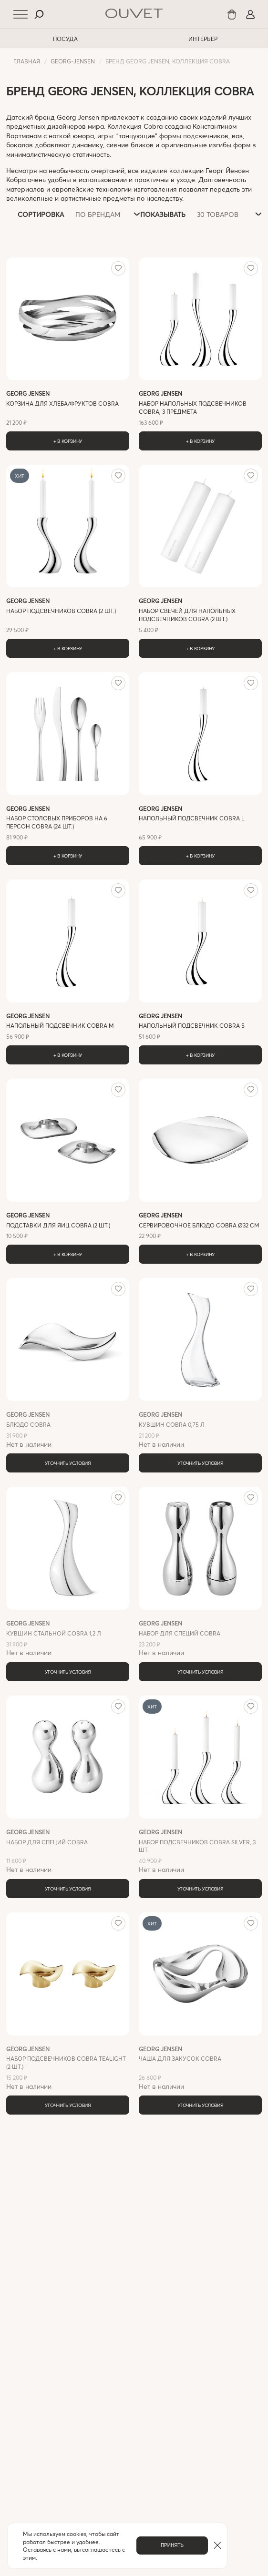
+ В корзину (67, 441)
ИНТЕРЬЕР (202, 38)
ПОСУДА (65, 38)
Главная (26, 61)
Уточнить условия (68, 1463)
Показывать (163, 214)
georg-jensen (73, 61)
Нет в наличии (67, 1429)
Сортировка (41, 214)
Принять (172, 2545)
